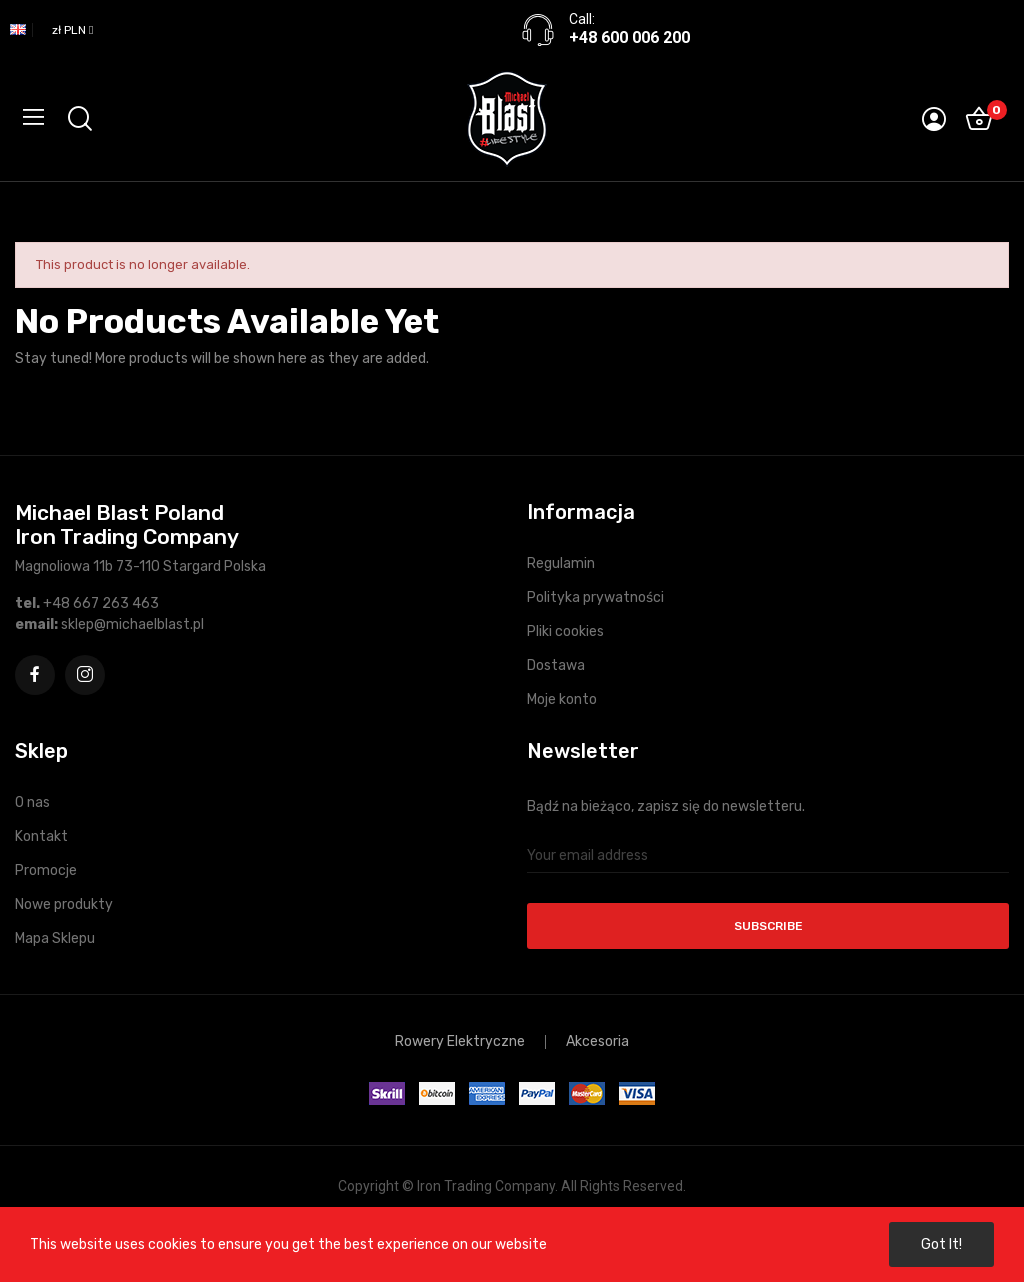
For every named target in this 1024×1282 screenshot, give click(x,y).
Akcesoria (597, 1042)
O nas (32, 802)
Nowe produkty (64, 904)
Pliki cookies (565, 631)
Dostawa (556, 665)
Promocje (46, 870)
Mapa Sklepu (55, 938)
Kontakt (41, 836)
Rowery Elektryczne (460, 1042)
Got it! (941, 1244)
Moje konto (562, 699)
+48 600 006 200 (629, 38)
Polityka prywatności (595, 597)
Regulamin (561, 563)
